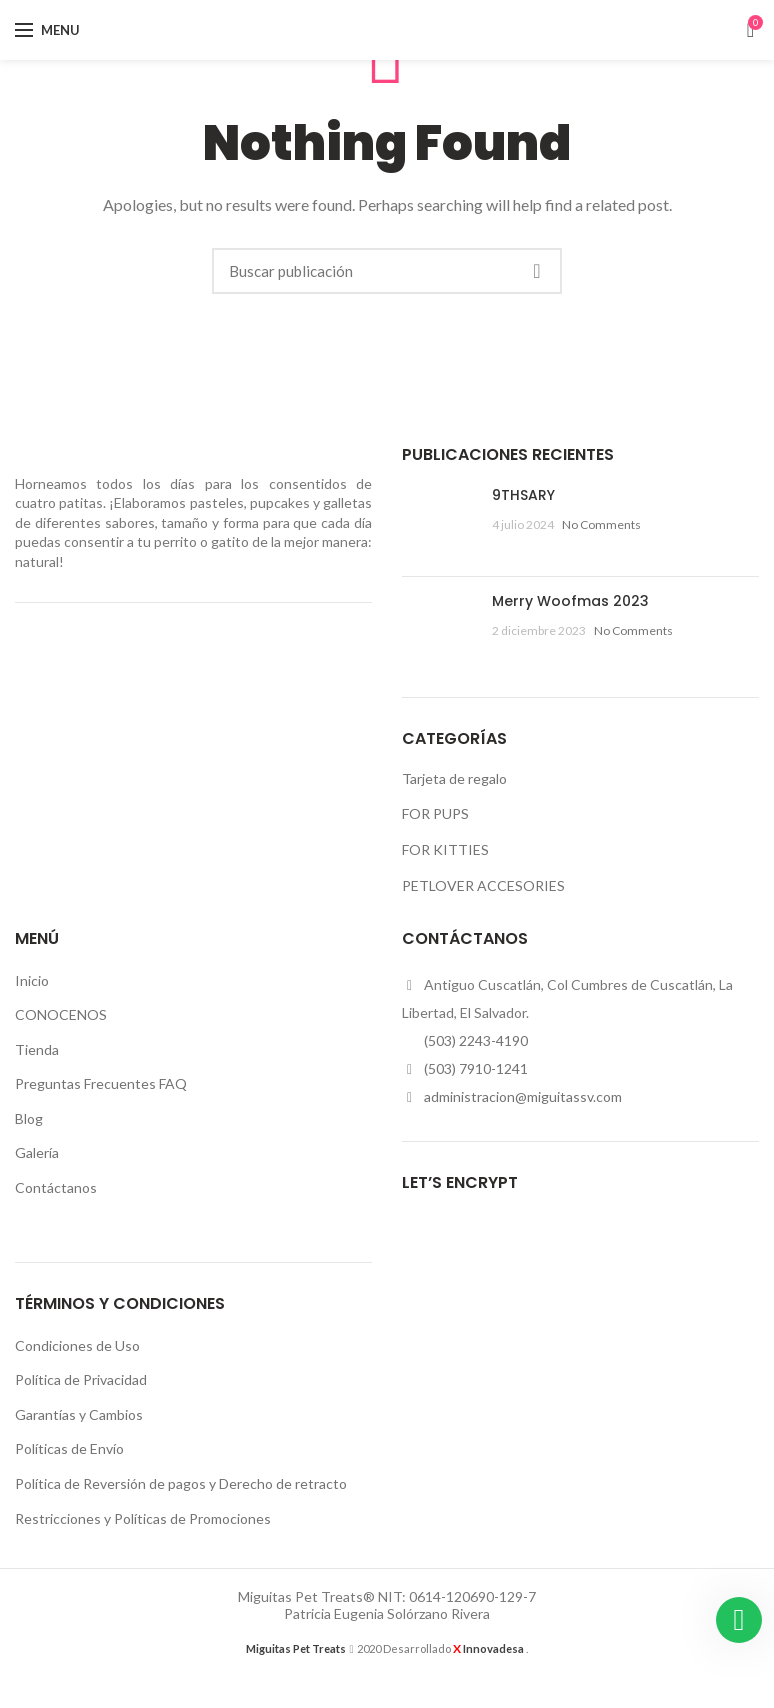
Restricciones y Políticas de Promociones (143, 1518)
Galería (37, 1152)
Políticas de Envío (69, 1448)
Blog (29, 1118)
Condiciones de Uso (77, 1345)
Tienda (37, 1049)
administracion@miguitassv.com (523, 1096)
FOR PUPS (435, 813)
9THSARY (523, 495)
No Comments (601, 524)
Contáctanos (56, 1187)
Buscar (537, 271)
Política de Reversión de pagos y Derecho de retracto (181, 1483)
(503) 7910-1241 (476, 1068)
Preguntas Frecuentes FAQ (101, 1083)
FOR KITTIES (445, 849)
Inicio (32, 980)
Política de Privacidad (81, 1379)
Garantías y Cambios (79, 1414)
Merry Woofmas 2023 (570, 601)
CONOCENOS (61, 1014)
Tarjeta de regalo (454, 778)
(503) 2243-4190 (476, 1040)
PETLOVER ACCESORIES (483, 885)
